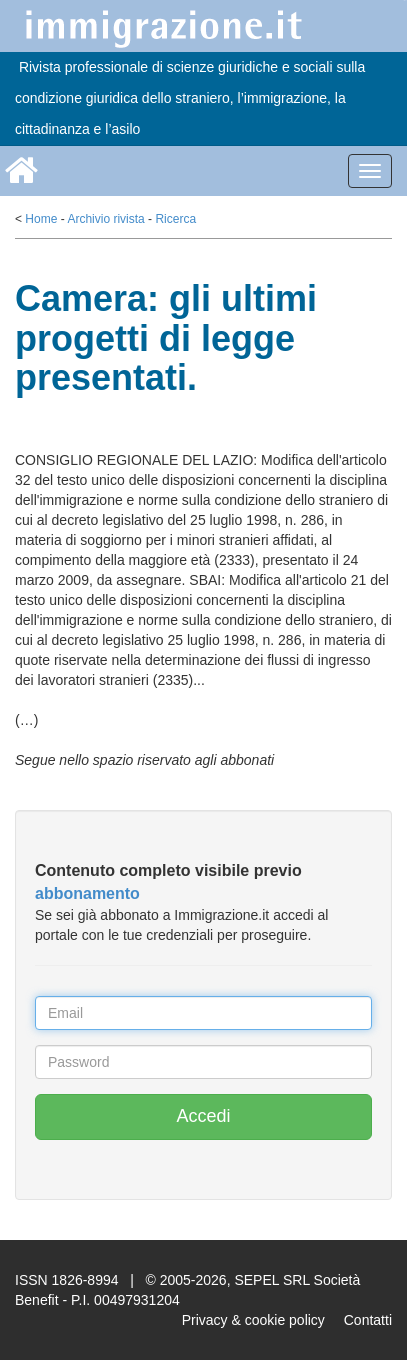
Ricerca (175, 219)
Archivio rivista (105, 219)
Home (41, 219)
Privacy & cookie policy (253, 1320)
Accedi (203, 1116)
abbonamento (87, 893)
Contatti (368, 1320)
